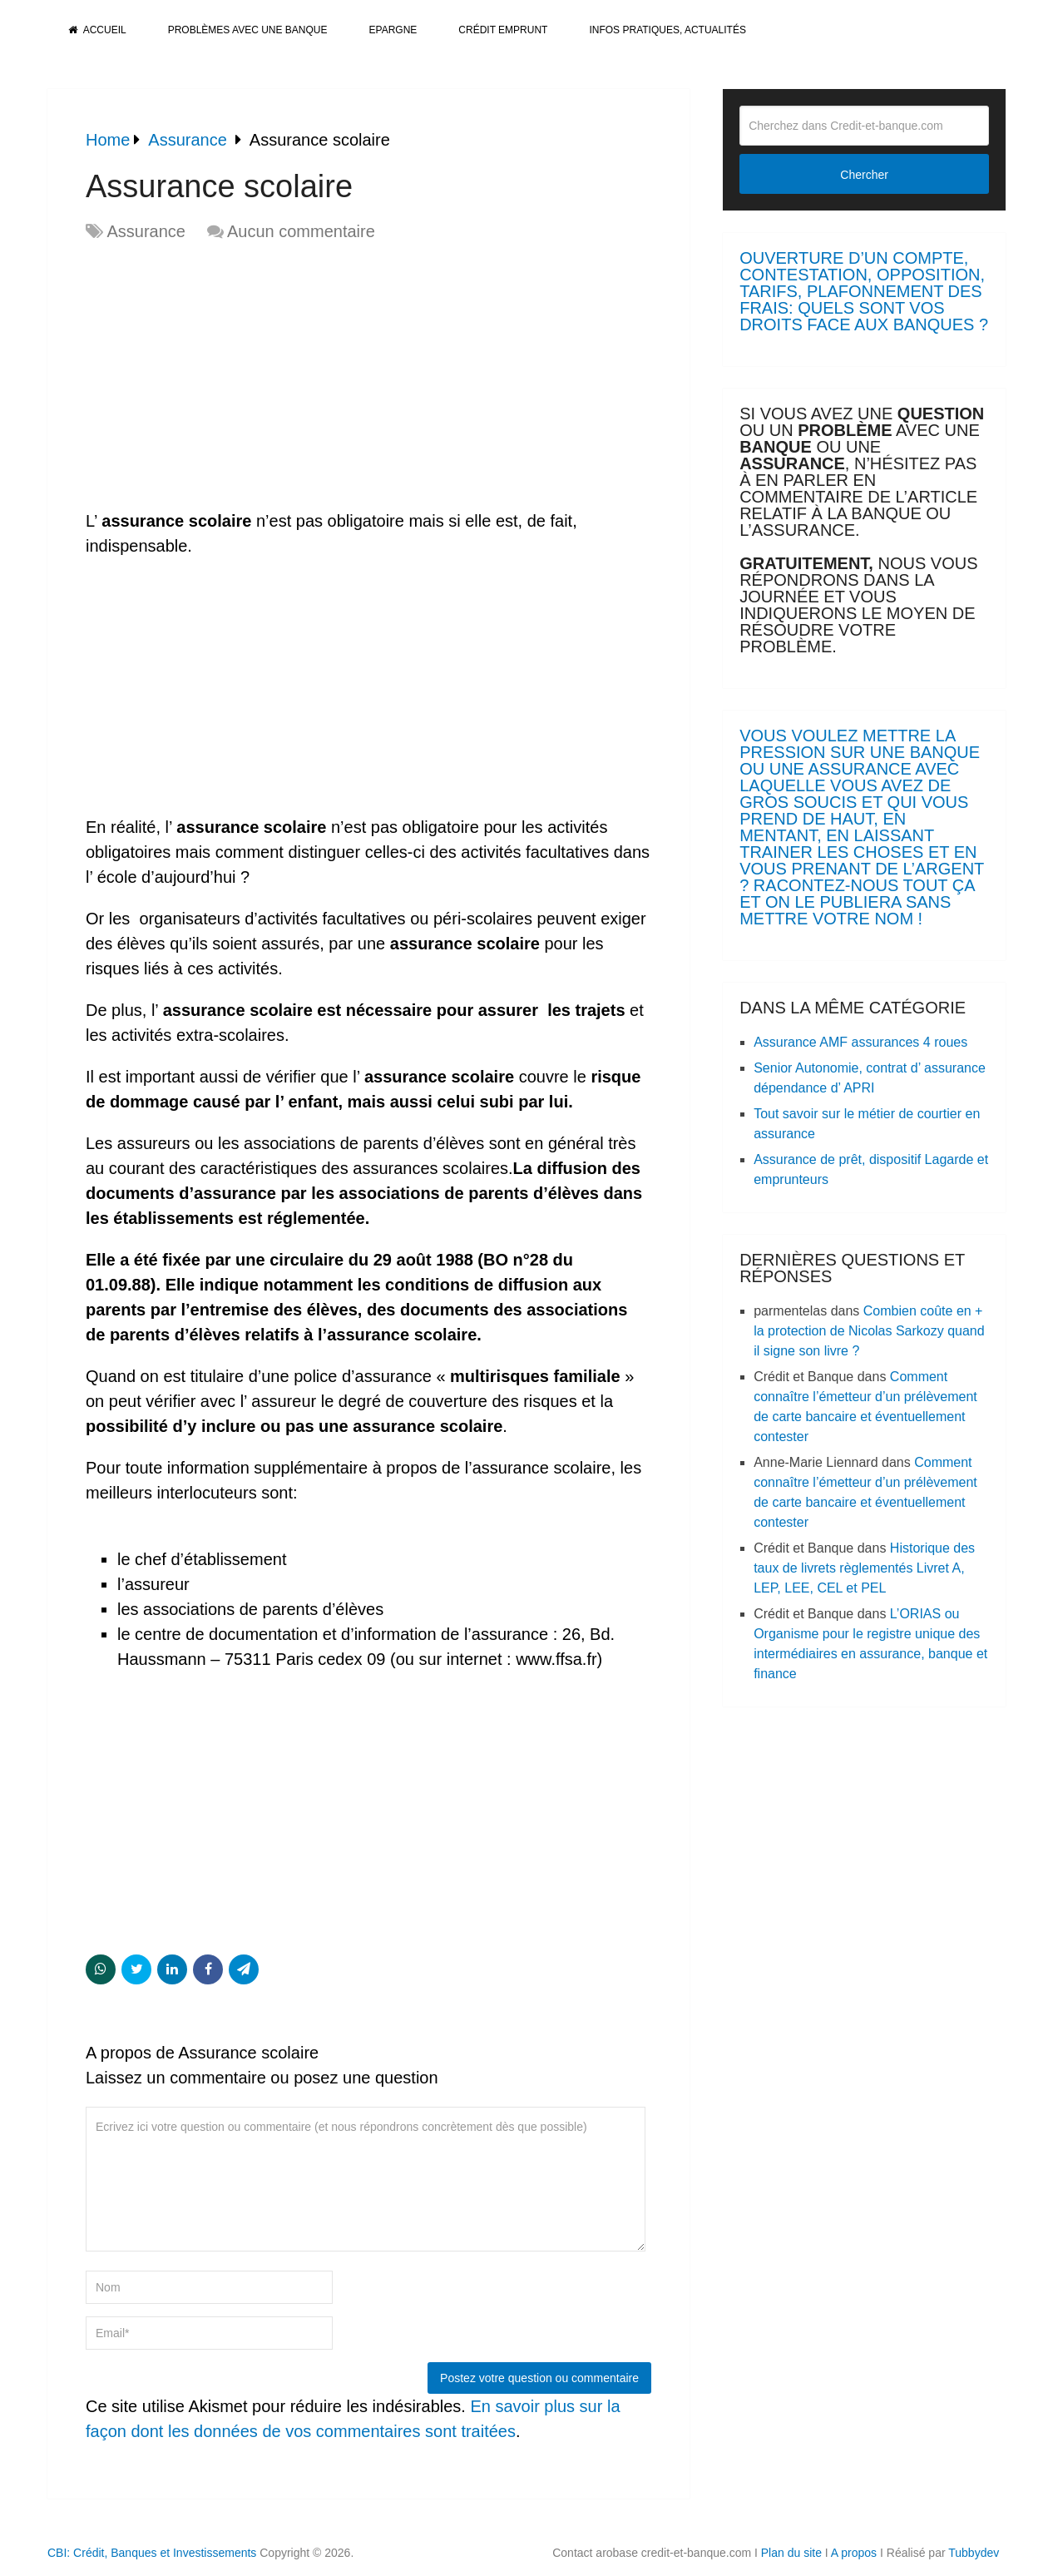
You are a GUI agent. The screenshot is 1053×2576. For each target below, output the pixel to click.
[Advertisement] (225, 376)
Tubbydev (973, 2552)
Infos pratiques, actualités (667, 30)
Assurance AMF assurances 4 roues (860, 1042)
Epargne (393, 30)
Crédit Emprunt (502, 30)
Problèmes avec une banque (248, 30)
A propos (854, 2552)
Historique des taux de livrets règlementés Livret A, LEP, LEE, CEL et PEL (864, 1568)
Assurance (145, 231)
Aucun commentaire (301, 231)
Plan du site (791, 2552)
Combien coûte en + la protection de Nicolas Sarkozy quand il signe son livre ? (869, 1331)
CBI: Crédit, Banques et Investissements (151, 2552)
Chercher (864, 174)
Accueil (97, 30)
